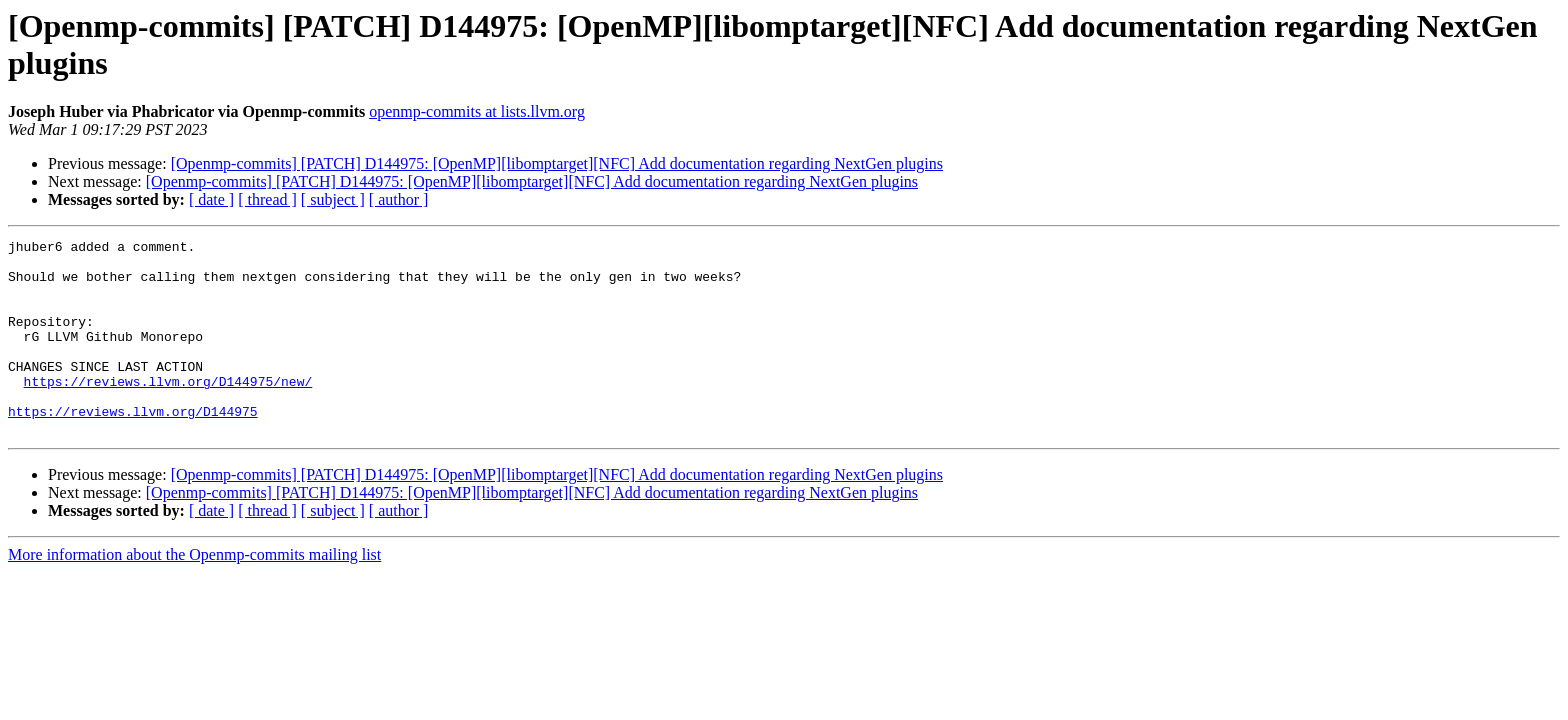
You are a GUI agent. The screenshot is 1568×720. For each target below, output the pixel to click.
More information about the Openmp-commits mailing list (194, 593)
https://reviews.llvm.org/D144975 (133, 447)
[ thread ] (267, 199)
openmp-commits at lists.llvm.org (477, 111)
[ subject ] (333, 199)
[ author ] (399, 199)
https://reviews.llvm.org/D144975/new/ (168, 411)
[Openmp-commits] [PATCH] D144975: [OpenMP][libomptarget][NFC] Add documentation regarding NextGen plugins (557, 163)
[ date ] (211, 199)
